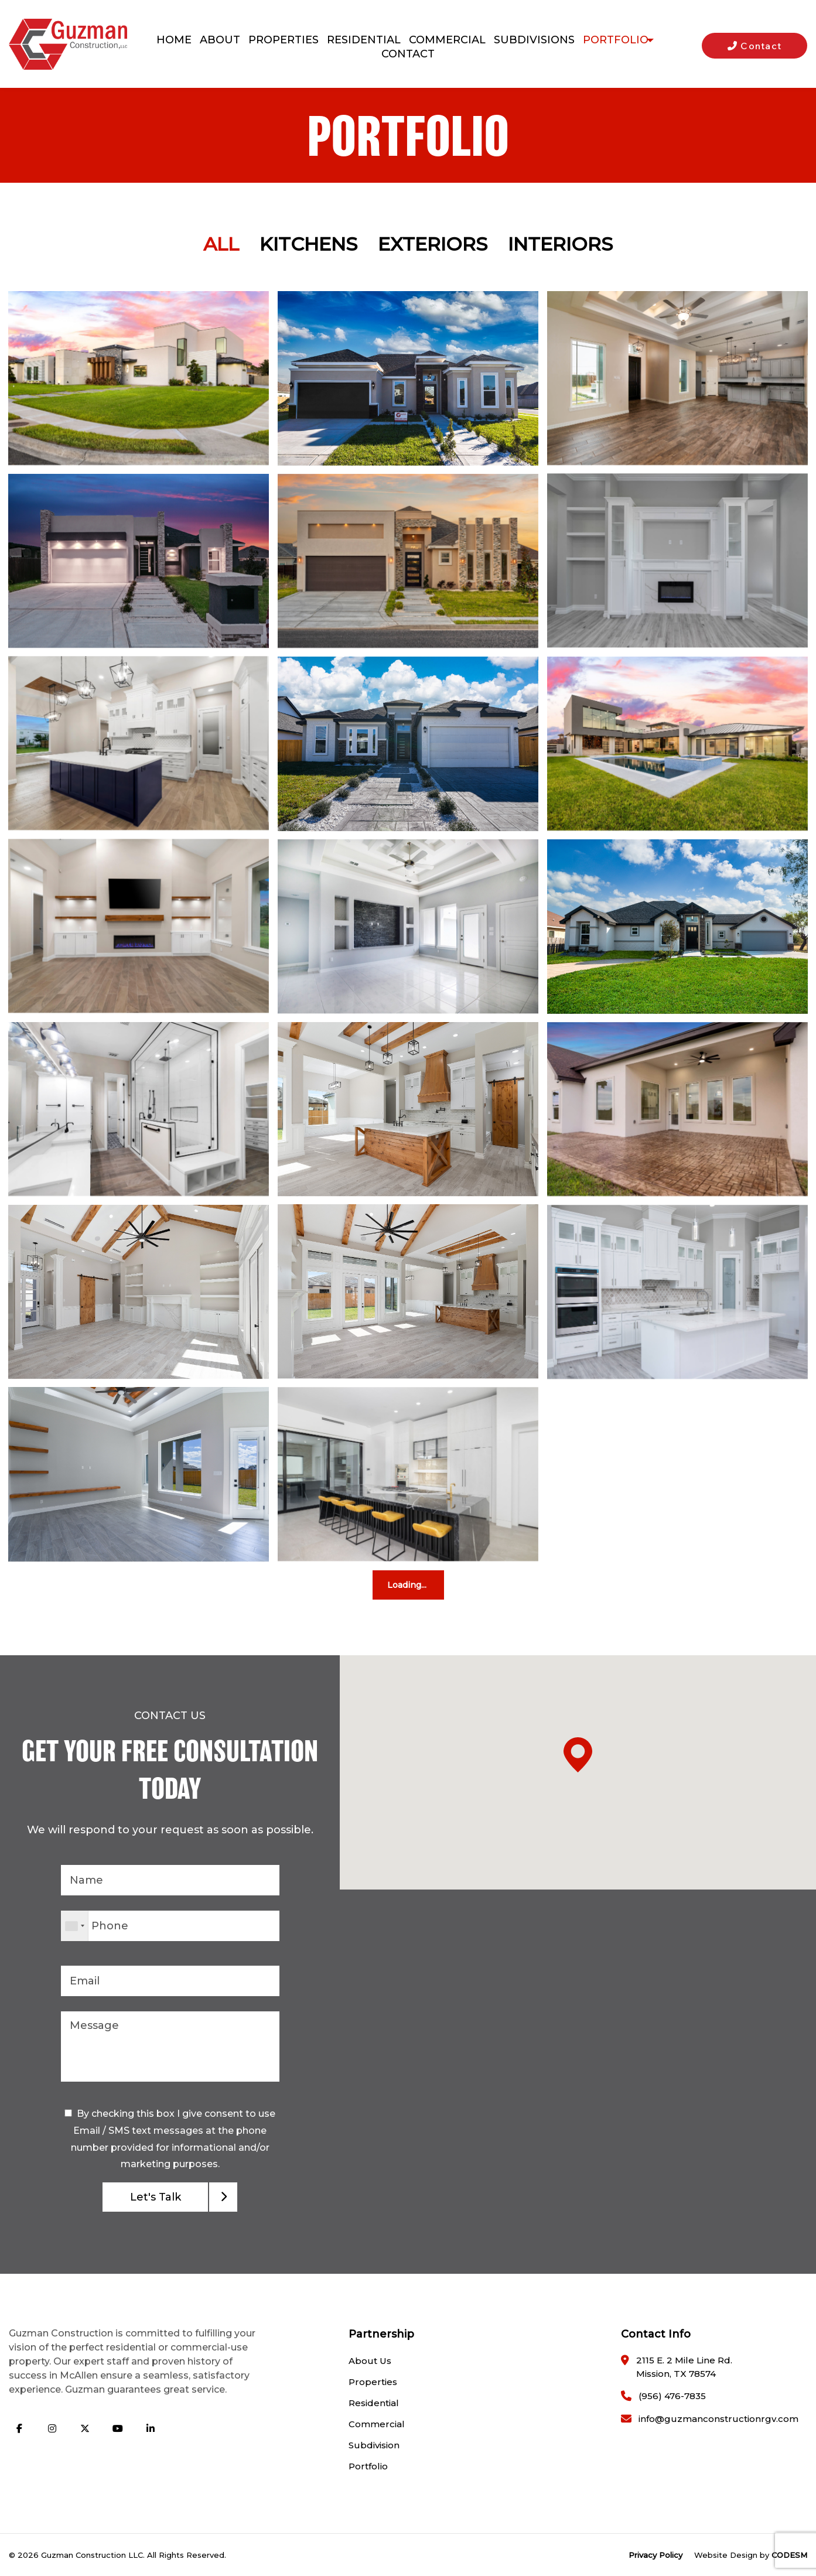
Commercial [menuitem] (444, 40)
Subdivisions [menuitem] (531, 40)
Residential (374, 2402)
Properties (373, 2381)
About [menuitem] (217, 40)
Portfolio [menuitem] (613, 40)
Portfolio (368, 2466)
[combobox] (74, 1926)
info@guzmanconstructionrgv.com (718, 2418)
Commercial (377, 2424)
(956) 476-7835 (672, 2395)
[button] (578, 1947)
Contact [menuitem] (408, 54)
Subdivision (374, 2445)
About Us (370, 2360)
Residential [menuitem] (361, 40)
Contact (755, 46)
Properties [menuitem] (280, 40)
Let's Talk (155, 2197)
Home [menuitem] (171, 40)
